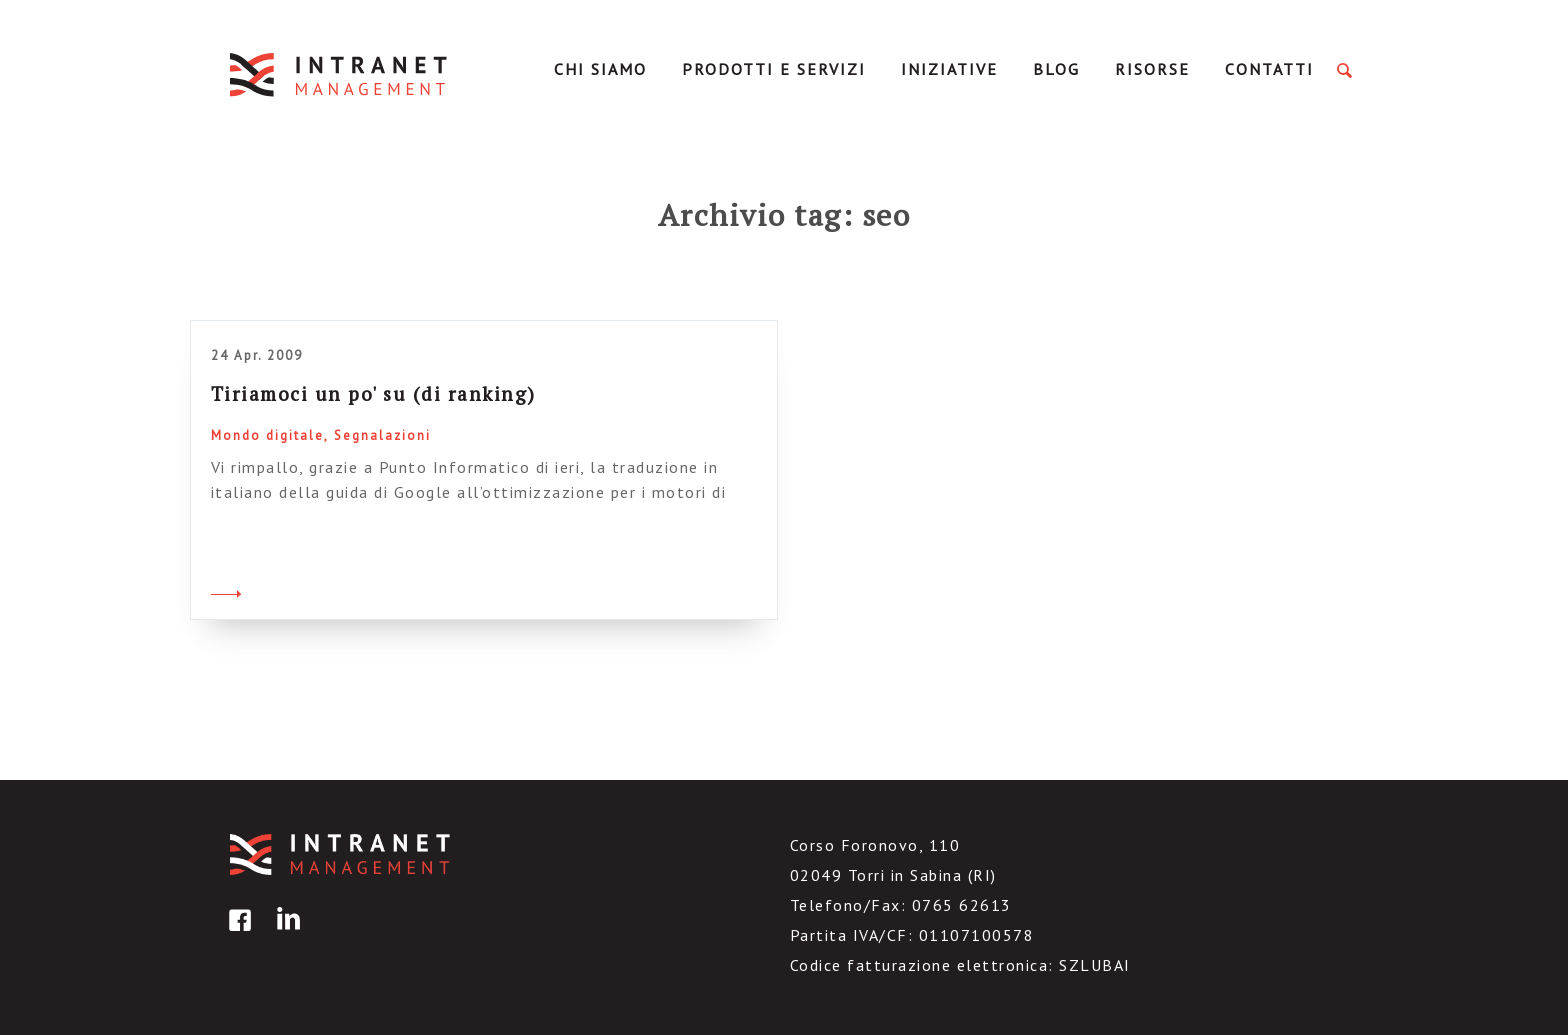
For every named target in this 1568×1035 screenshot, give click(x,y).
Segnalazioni (382, 435)
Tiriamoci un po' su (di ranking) (373, 393)
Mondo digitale (267, 435)
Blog (1056, 69)
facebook (237, 934)
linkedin (285, 934)
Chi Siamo (600, 69)
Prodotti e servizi (774, 69)
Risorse (1152, 69)
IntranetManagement (340, 74)
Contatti (1269, 69)
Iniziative (949, 69)
